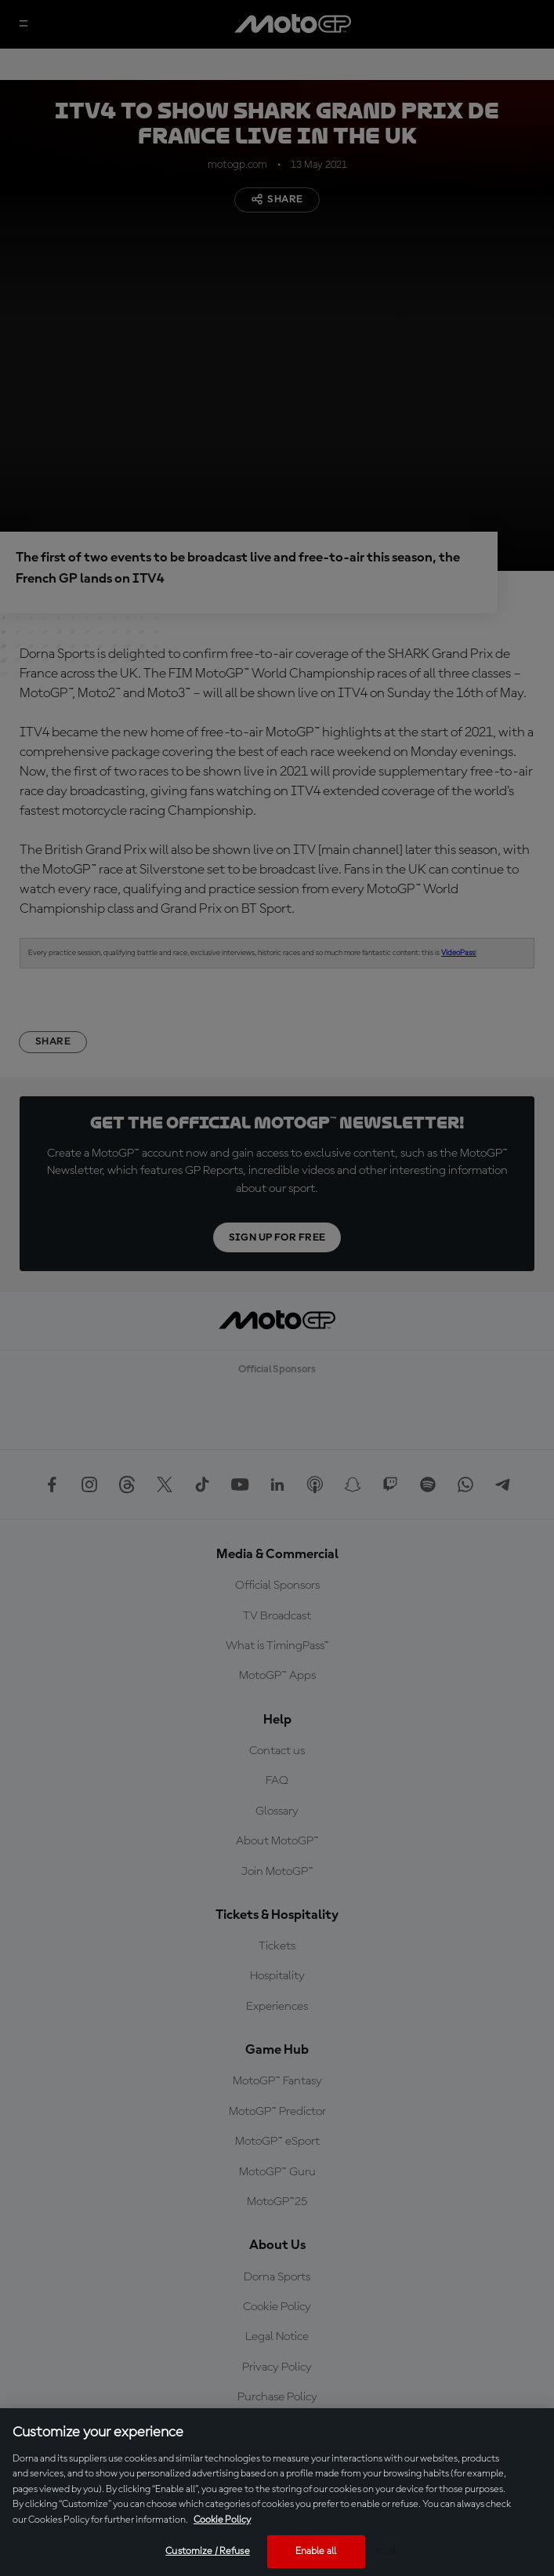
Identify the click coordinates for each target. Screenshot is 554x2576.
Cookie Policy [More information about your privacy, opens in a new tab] (222, 2520)
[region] (277, 2492)
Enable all (315, 2551)
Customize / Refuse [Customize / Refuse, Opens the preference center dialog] (207, 2551)
